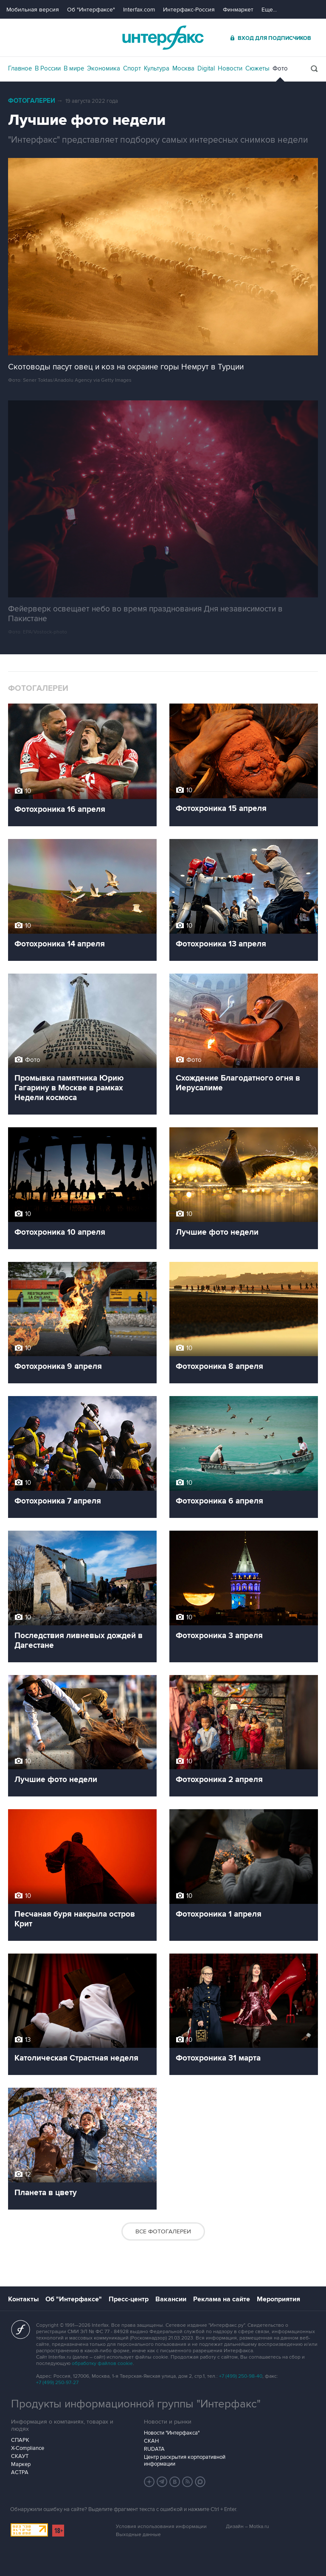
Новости (230, 68)
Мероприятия (278, 2299)
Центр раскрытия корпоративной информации (184, 2460)
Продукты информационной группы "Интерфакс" (136, 2404)
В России (48, 68)
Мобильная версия (32, 9)
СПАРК (20, 2440)
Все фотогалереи (163, 2231)
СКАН (151, 2441)
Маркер (21, 2464)
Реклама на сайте (221, 2299)
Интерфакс (163, 37)
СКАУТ (19, 2456)
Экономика (103, 68)
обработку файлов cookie (102, 2363)
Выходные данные (138, 2534)
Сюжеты (257, 68)
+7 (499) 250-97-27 (57, 2382)
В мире (74, 68)
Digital (206, 68)
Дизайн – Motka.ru (247, 2526)
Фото (280, 68)
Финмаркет (238, 9)
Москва (183, 68)
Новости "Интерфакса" (172, 2433)
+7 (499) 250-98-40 (240, 2376)
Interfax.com (139, 9)
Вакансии (170, 2299)
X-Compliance (27, 2448)
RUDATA (154, 2449)
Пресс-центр (129, 2299)
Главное (20, 68)
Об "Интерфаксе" (91, 9)
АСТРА (19, 2472)
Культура (156, 68)
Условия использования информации (161, 2526)
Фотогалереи (31, 101)
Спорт (132, 68)
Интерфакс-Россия (189, 9)
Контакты (23, 2299)
